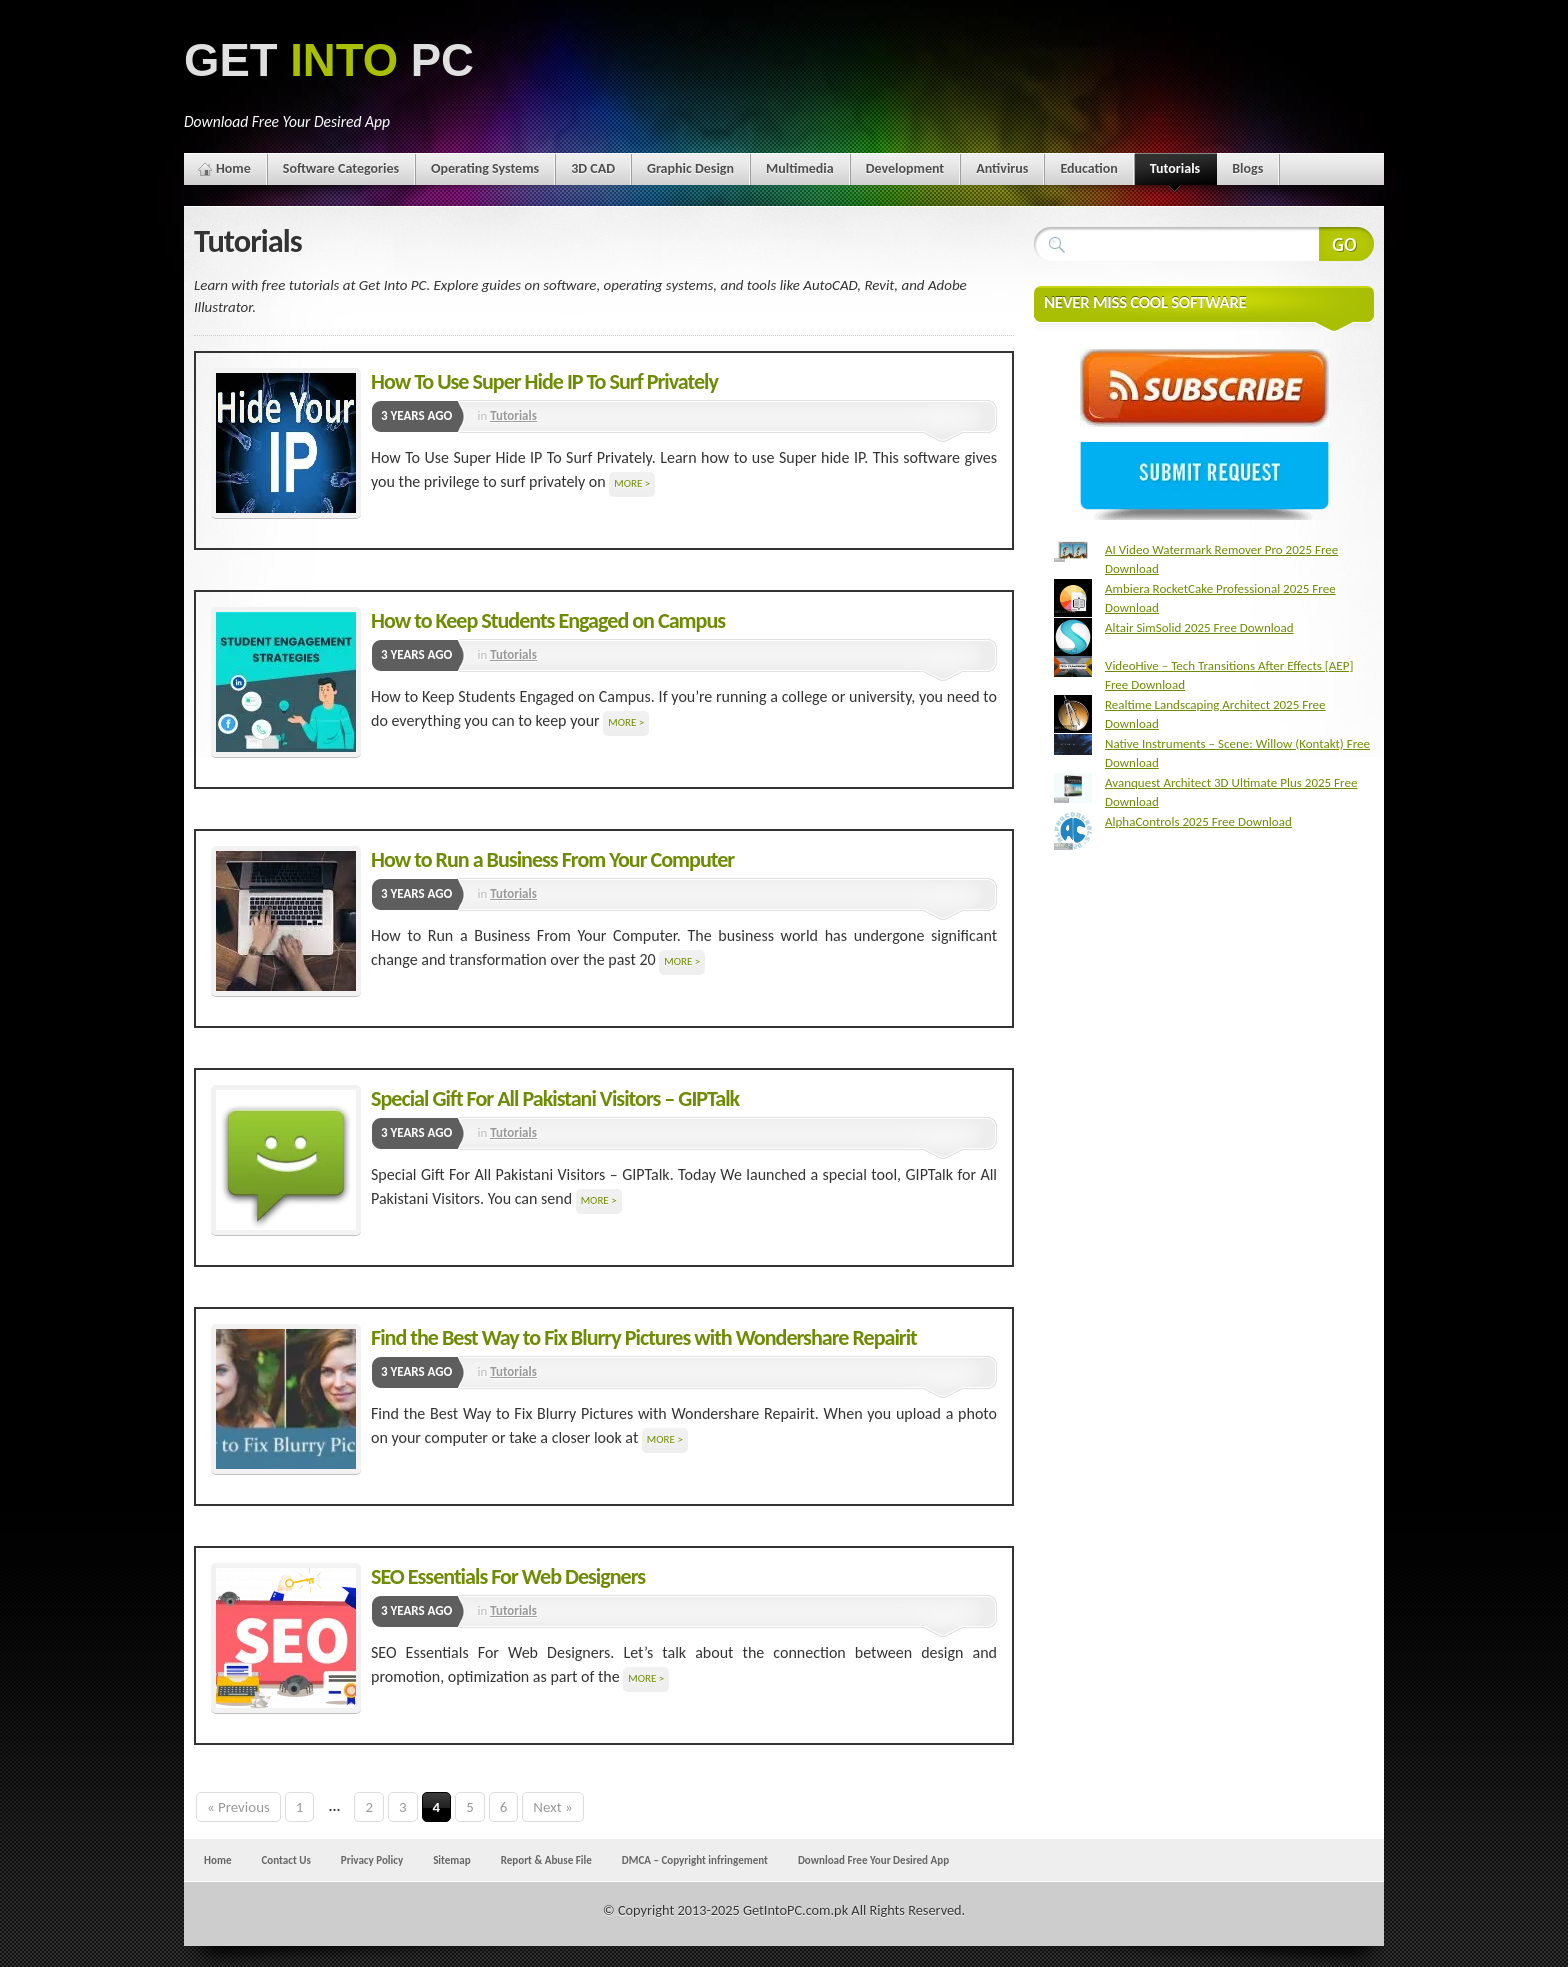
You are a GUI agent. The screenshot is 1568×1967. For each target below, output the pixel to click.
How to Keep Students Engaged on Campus (548, 620)
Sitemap (452, 1860)
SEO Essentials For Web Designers (508, 1576)
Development (905, 168)
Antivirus (1002, 168)
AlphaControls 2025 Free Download (1198, 821)
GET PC (329, 60)
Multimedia (800, 168)
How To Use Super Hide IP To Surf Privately (544, 381)
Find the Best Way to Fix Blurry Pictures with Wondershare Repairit (644, 1337)
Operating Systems (485, 168)
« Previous (238, 1807)
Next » (552, 1807)
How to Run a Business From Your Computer (552, 859)
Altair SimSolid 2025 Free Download (1199, 627)
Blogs (1247, 168)
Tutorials (1175, 172)
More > (632, 483)
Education (1088, 168)
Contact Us (285, 1860)
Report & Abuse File (546, 1860)
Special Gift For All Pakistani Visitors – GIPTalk (555, 1098)
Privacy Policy (372, 1860)
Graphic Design (690, 168)
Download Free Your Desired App (873, 1860)
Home (233, 168)
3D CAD (593, 168)
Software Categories (341, 168)
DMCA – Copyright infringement (695, 1860)
